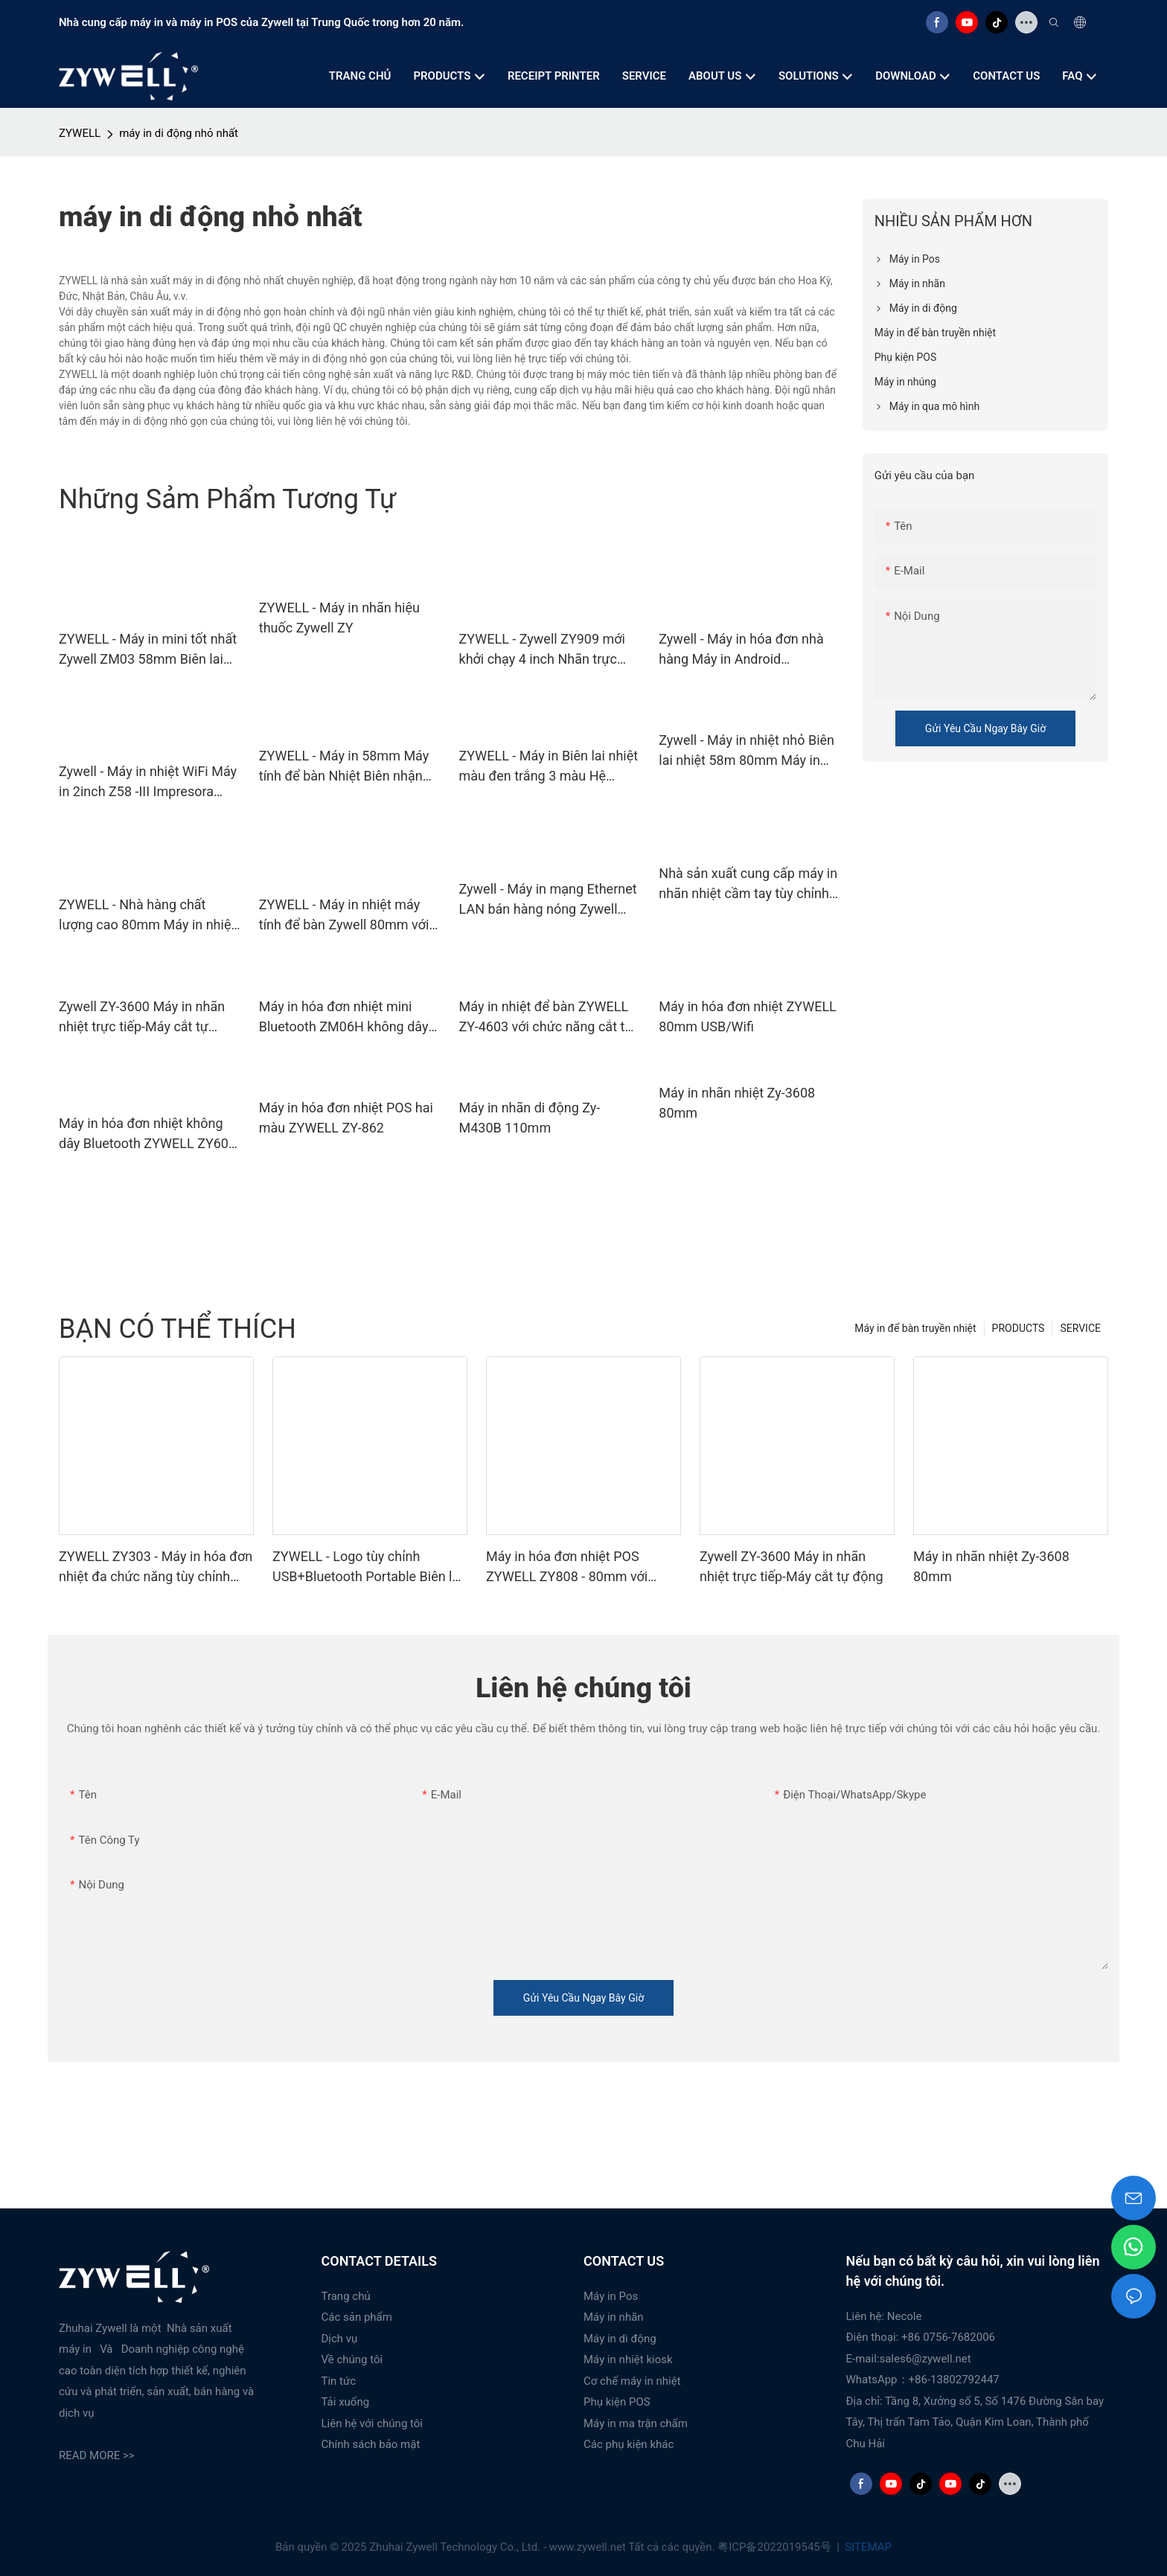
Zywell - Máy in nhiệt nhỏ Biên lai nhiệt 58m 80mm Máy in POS (746, 751)
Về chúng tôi (352, 2359)
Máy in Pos (611, 2296)
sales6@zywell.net (925, 2358)
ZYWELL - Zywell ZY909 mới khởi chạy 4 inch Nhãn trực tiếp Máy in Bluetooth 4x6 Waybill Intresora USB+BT (542, 650)
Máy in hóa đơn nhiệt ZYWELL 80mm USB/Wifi (748, 1016)
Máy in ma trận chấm (636, 2423)
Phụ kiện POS (617, 2402)
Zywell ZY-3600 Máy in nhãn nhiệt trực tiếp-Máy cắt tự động (142, 1018)
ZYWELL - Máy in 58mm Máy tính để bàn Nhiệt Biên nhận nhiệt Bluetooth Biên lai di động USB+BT (344, 767)
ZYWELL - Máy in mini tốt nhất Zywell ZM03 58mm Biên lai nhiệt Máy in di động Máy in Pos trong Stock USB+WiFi (148, 650)
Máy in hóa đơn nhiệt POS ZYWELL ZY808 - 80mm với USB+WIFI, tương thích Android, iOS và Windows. (579, 1567)
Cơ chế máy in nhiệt (632, 2381)
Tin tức (339, 2381)
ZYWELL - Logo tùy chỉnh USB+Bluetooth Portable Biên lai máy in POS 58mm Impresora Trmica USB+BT (367, 1567)
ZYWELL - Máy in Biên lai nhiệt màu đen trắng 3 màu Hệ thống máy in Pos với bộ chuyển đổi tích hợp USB (549, 767)
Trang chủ (346, 2296)
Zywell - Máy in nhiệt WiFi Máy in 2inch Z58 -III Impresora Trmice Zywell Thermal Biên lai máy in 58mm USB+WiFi (149, 782)
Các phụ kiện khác (629, 2444)
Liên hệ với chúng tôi (372, 2423)
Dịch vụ (340, 2338)
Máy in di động (620, 2338)
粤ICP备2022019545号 (775, 2547)
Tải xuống (346, 2402)
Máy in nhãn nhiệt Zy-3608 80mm (737, 1103)
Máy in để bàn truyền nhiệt (915, 1328)
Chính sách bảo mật (371, 2444)
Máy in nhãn (614, 2317)
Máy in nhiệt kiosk (628, 2359)
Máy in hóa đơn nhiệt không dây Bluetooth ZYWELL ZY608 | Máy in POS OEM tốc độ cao (147, 1134)
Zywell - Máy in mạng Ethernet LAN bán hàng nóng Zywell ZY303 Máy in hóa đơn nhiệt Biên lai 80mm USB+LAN (548, 900)
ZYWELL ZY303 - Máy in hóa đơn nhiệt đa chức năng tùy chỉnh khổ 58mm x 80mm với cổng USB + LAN (155, 1567)
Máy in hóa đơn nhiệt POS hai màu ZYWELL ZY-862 (346, 1117)
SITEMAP (867, 2547)
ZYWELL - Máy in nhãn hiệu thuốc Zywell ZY (339, 617)
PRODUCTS (1018, 1328)
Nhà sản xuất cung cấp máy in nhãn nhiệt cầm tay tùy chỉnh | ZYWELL (748, 884)
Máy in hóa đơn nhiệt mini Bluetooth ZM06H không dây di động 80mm (344, 1018)
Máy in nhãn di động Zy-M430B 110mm (530, 1117)
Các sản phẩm (357, 2317)
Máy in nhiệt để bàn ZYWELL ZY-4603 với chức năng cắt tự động (546, 1018)
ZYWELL (79, 133)
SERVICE (1080, 1328)
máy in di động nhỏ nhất (178, 133)
